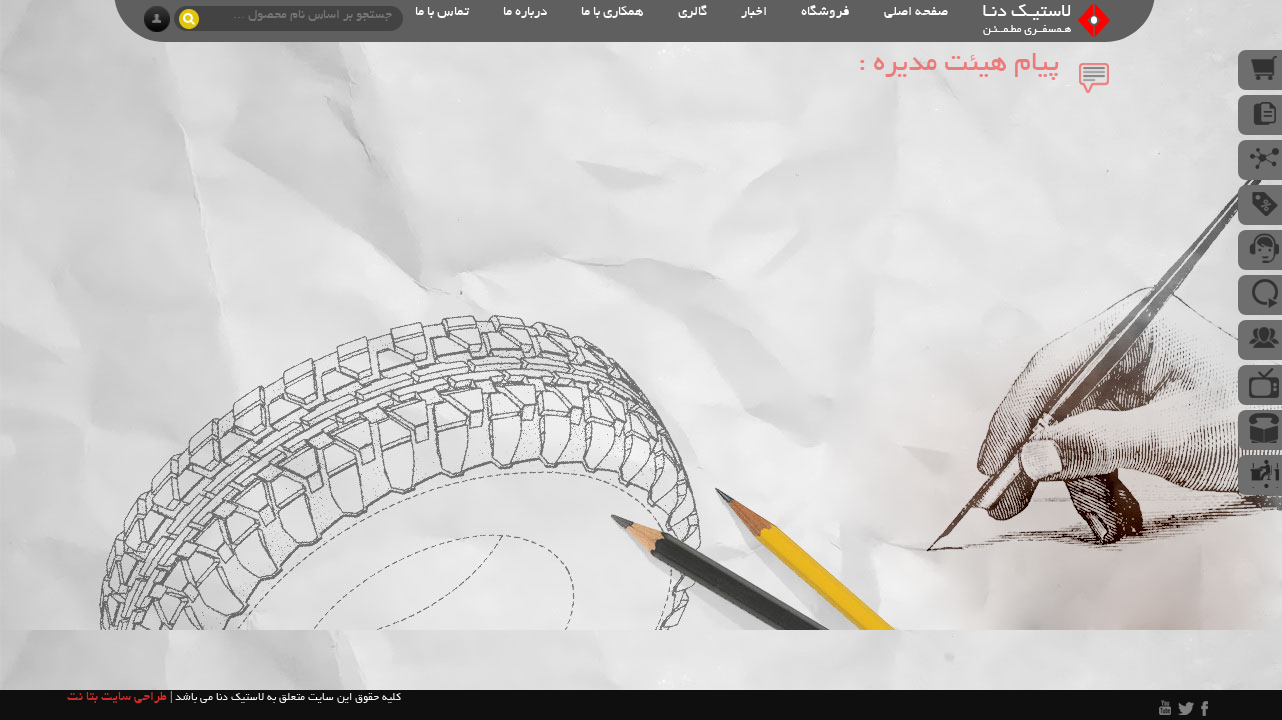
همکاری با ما (612, 12)
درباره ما (525, 12)
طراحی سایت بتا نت (117, 698)
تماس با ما (442, 12)
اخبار (754, 12)
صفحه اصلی (916, 12)
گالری (692, 12)
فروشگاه (825, 12)
